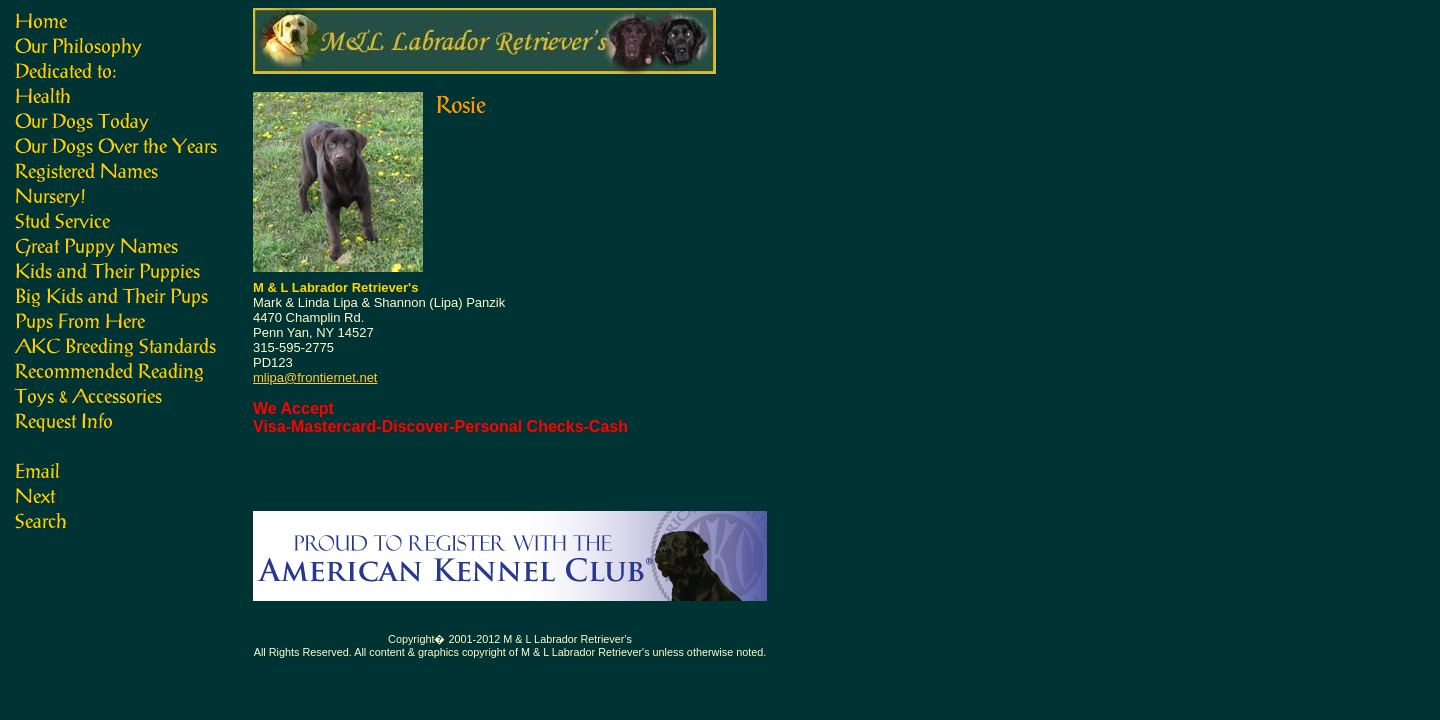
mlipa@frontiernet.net (315, 377)
